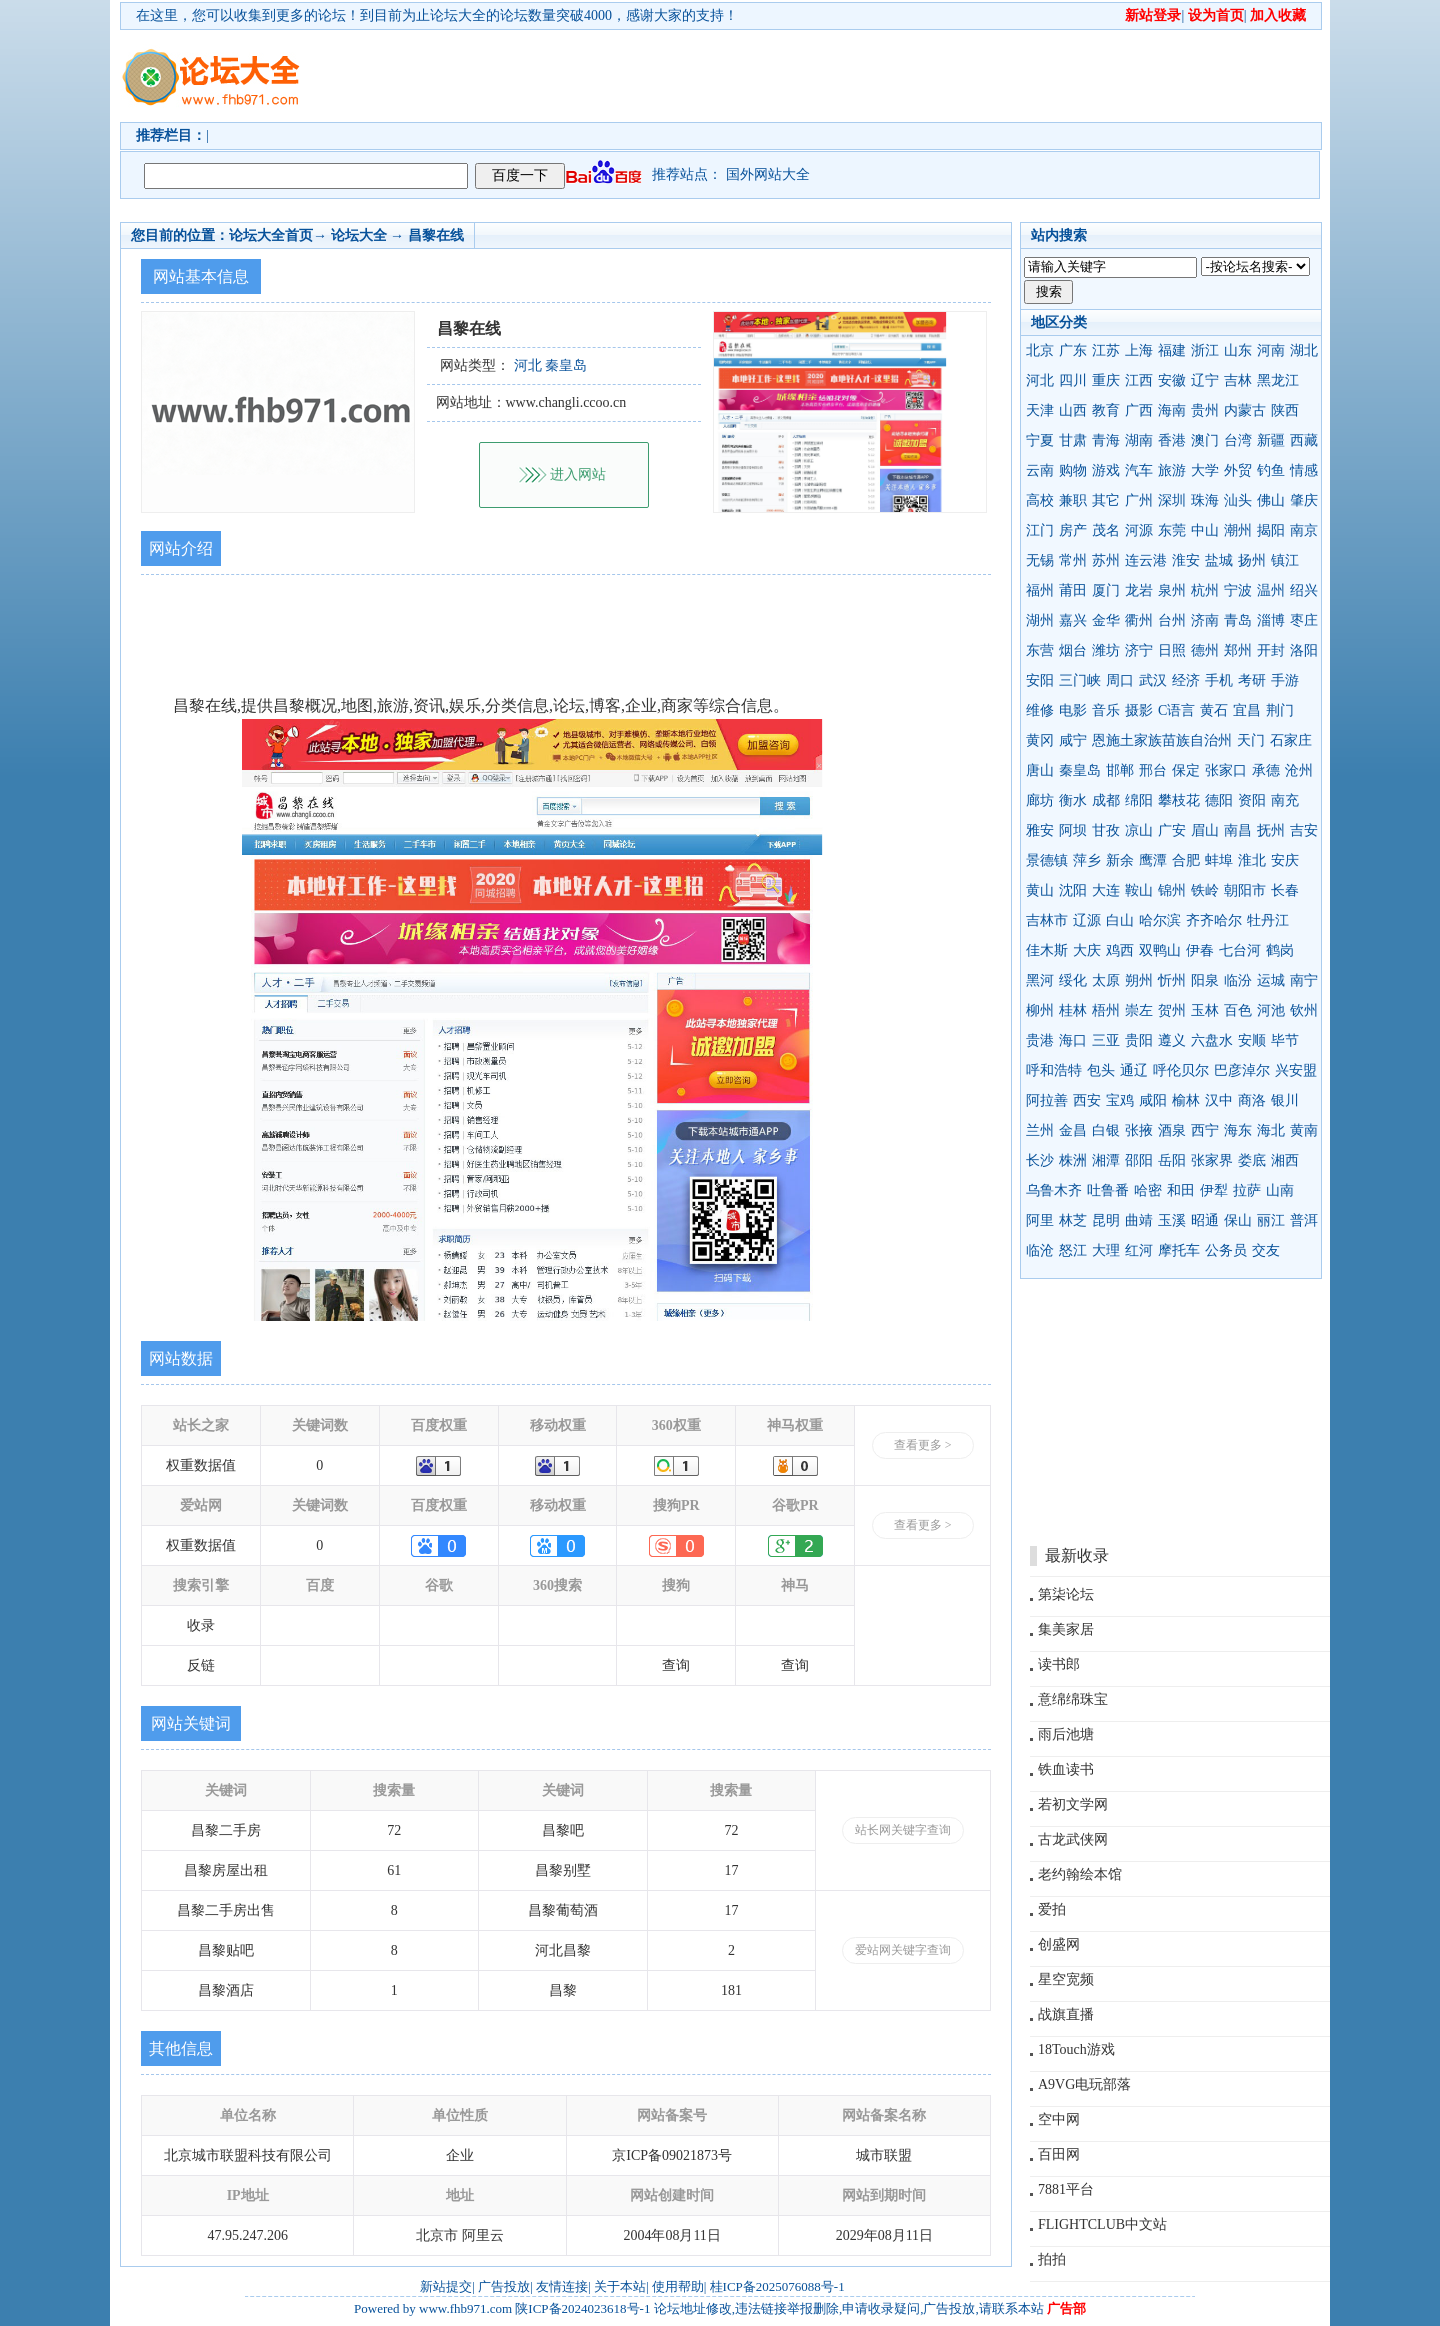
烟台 (1073, 650)
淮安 (1186, 560)
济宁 (1139, 650)
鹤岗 (1280, 950)
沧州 (1299, 770)
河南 (1271, 350)
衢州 (1139, 620)
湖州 (1040, 620)
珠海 (1205, 500)
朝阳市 (1245, 890)
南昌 (1238, 830)
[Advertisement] (835, 76)
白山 (1120, 920)
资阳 (1252, 800)
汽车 (1139, 470)
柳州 (1040, 1010)
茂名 (1106, 530)
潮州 (1238, 530)
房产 (1073, 530)
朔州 (1139, 980)
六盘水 (1212, 1040)
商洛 (1252, 1100)
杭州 (1205, 590)
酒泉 (1172, 1130)
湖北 (1304, 350)
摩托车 (1179, 1250)
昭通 (1205, 1220)
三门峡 (1080, 680)
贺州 (1172, 1010)
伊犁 (1214, 1190)
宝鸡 (1120, 1100)
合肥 (1186, 860)
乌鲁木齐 (1054, 1190)
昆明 (1106, 1220)
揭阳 (1271, 530)
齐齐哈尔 (1214, 920)
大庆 (1087, 950)
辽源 (1087, 920)
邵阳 (1139, 1160)
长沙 (1040, 1160)
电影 (1073, 710)
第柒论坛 (1066, 1594)
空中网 (1059, 2119)
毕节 (1285, 1040)
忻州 (1172, 980)
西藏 (1304, 440)
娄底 (1252, 1160)
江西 (1139, 380)
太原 (1106, 980)
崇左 (1139, 1010)
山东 (1238, 350)
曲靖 (1139, 1220)
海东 (1238, 1130)
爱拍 (1052, 1909)
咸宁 (1073, 740)
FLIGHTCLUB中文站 (1102, 2224)
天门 (1251, 740)
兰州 (1040, 1130)
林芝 (1073, 1220)
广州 (1139, 500)
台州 (1172, 620)
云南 (1040, 470)
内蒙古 (1245, 410)
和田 (1181, 1190)
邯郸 (1120, 770)
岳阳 (1172, 1160)
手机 (1219, 680)
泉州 (1172, 590)
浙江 (1205, 350)
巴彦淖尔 (1242, 1070)
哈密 (1148, 1190)
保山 (1238, 1220)
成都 (1106, 800)
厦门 (1106, 590)
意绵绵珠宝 (1073, 1699)
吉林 (1238, 380)
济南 (1205, 620)
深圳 (1172, 500)
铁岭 (1205, 890)
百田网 (1059, 2154)
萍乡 (1087, 860)
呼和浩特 (1054, 1070)
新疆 (1271, 440)
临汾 (1238, 980)
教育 (1106, 410)
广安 (1172, 830)
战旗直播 (1066, 2014)
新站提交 (446, 2286)
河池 (1271, 1010)
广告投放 (504, 2286)
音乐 (1106, 710)
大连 (1106, 890)
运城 (1271, 980)
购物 (1073, 470)
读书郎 (1059, 1664)
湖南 (1139, 440)
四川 (1073, 380)
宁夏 (1040, 440)
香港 (1172, 440)
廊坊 (1040, 800)
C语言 (1176, 710)
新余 (1120, 860)
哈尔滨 (1160, 920)
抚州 (1271, 830)
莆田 (1073, 590)
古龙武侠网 (1073, 1839)
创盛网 (1059, 1944)
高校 (1040, 500)
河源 (1139, 530)
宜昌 (1247, 710)
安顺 (1252, 1040)
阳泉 (1205, 980)
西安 (1087, 1100)
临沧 (1040, 1250)
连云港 (1146, 560)
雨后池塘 (1066, 1734)
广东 (1073, 350)
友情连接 (562, 2286)
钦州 (1304, 1010)
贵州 (1205, 410)
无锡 (1040, 560)
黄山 (1040, 890)
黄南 (1304, 1130)
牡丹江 (1268, 920)
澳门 (1205, 440)
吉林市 (1047, 920)
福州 (1040, 590)
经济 (1186, 680)
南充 (1285, 800)
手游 (1285, 680)
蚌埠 (1219, 860)
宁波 (1238, 590)
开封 (1271, 650)
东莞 (1172, 530)
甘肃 (1073, 440)
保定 (1186, 770)
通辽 (1134, 1070)
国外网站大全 (768, 174)
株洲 (1073, 1160)
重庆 (1106, 380)
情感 (1304, 470)
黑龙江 (1278, 380)
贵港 (1040, 1040)
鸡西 (1120, 950)
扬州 (1252, 560)
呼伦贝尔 (1181, 1070)
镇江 (1285, 560)
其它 (1106, 500)
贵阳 (1139, 1040)
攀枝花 (1179, 800)
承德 (1266, 770)
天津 (1040, 410)
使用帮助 (678, 2286)
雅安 (1040, 830)
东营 (1040, 650)
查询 (676, 1665)
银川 (1285, 1100)
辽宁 (1205, 380)
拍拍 (1052, 2259)
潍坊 (1106, 650)
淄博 (1271, 620)
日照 (1172, 650)
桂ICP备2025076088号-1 (777, 2286)
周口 (1120, 680)
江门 (1040, 530)
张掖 (1139, 1130)
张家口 (1226, 770)
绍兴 (1304, 590)
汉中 (1219, 1100)
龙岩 (1139, 590)
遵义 (1172, 1040)
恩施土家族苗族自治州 (1162, 740)
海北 (1271, 1130)
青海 (1106, 440)
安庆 (1285, 860)
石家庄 (1291, 740)
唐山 (1040, 770)
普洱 (1304, 1220)
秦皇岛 (1080, 770)
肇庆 (1304, 500)
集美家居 (1066, 1629)
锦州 (1172, 890)
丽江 (1271, 1220)
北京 (1040, 350)
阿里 (1040, 1220)
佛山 (1271, 500)
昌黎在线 (436, 235)
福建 (1172, 350)
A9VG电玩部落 (1084, 2084)
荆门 (1280, 710)
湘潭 (1106, 1160)
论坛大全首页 (271, 235)
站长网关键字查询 (903, 1830)
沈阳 (1073, 890)
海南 (1172, 410)
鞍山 (1139, 890)
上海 (1139, 350)
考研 (1252, 680)
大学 (1205, 470)
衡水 (1073, 800)
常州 (1073, 560)
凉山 (1139, 830)
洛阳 (1304, 650)
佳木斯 (1047, 950)
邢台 (1153, 770)
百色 (1238, 1010)
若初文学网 (1073, 1804)
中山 (1205, 530)
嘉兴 (1073, 620)
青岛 (1238, 620)
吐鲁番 (1108, 1190)
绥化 (1073, 980)
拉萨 (1247, 1190)
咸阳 (1153, 1100)
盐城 (1219, 560)
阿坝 (1073, 830)
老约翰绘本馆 (1080, 1874)
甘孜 (1106, 830)
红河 (1139, 1250)
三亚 (1106, 1040)
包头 (1101, 1070)
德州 (1205, 650)
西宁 (1205, 1130)
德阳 (1219, 800)
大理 (1106, 1250)
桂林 (1073, 1010)
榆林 (1186, 1100)
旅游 (1172, 470)
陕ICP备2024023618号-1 (582, 2308)
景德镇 (1047, 860)
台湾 (1238, 440)
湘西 (1285, 1160)
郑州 (1238, 650)
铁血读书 (1066, 1769)
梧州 (1106, 1010)
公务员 (1226, 1250)
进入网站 (578, 474)
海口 (1073, 1040)
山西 (1073, 410)
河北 (1040, 380)
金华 (1106, 620)
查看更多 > (923, 1445)
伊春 (1200, 950)
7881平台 (1066, 2189)
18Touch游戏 (1076, 2049)
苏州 (1106, 560)
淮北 (1252, 860)
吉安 (1304, 830)
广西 (1139, 410)
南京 (1304, 530)
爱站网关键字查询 (903, 1950)
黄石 (1214, 710)
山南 (1280, 1190)
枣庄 (1304, 620)
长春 (1285, 890)
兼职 (1073, 500)
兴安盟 (1296, 1070)
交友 (1266, 1250)
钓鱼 (1271, 470)
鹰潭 (1153, 860)
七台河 (1240, 950)
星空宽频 (1066, 1979)
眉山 (1205, 830)
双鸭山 (1160, 950)
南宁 (1304, 980)
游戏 (1106, 470)
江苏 (1106, 350)
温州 (1271, 590)
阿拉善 (1047, 1100)
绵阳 (1139, 800)
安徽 (1172, 380)
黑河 (1040, 980)
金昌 (1073, 1130)
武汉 (1153, 680)
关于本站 (620, 2286)
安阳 (1040, 680)
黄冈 (1040, 740)
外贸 (1238, 470)
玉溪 (1172, 1220)
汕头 (1238, 500)
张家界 (1212, 1160)
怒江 (1073, 1250)
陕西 (1285, 410)
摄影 (1139, 710)
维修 (1040, 710)
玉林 (1205, 1010)
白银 (1106, 1130)
